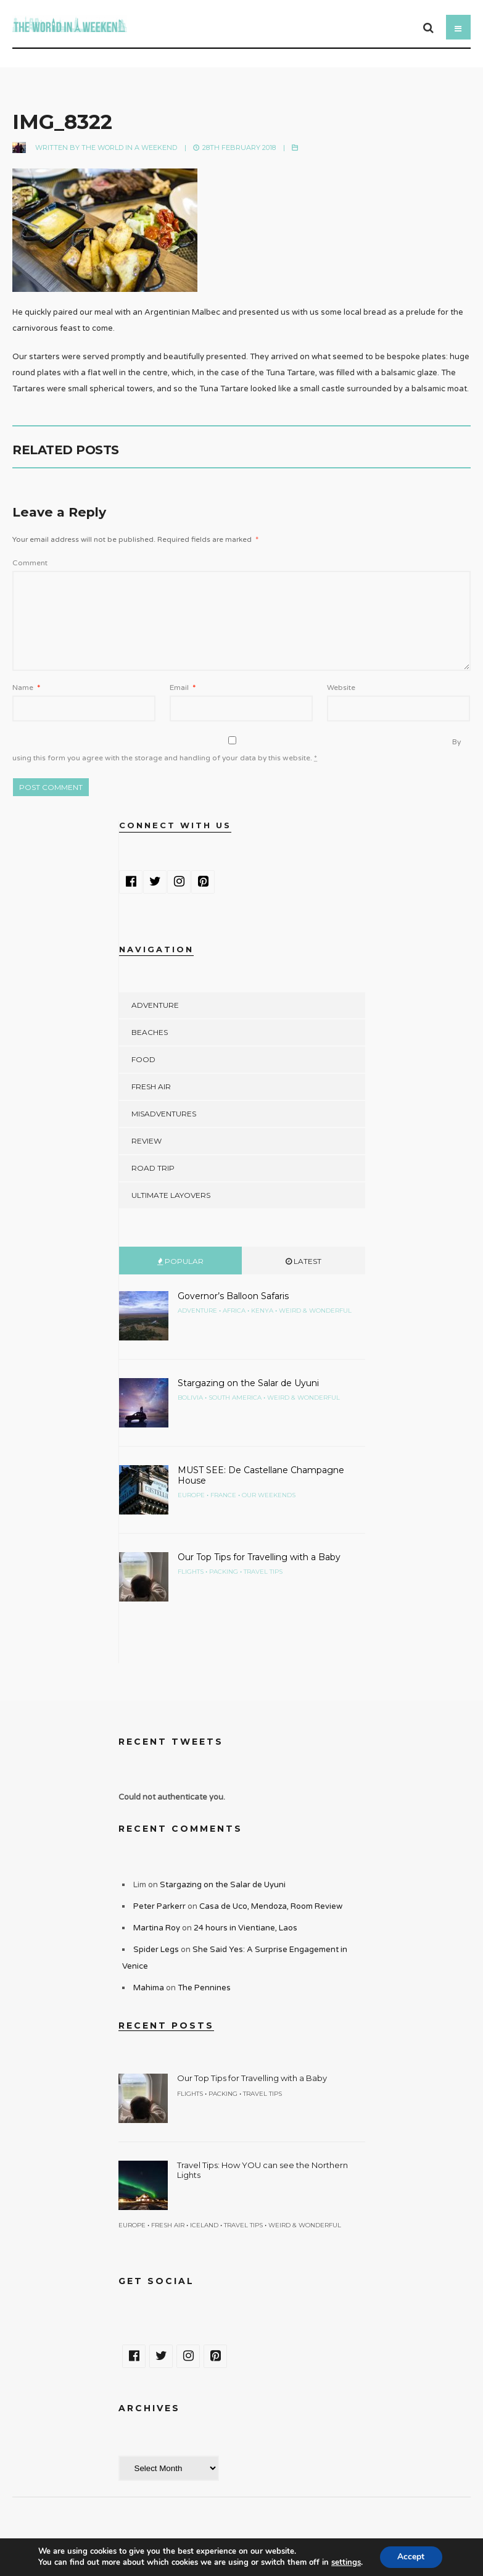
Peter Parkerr (159, 1906)
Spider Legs (156, 1950)
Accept (410, 2556)
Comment (29, 563)
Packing (223, 1572)
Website (341, 687)
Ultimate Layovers (170, 1195)
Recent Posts (166, 2025)
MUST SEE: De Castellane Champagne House (261, 1475)
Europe (191, 1495)
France (223, 1495)
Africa (234, 1311)
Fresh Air (151, 1086)
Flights (191, 1572)
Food (143, 1059)
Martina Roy (156, 1928)
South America (235, 1398)
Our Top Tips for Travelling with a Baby (259, 1557)
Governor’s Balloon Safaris (233, 1296)
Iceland (204, 2225)
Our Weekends (268, 1495)
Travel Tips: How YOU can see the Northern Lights (262, 2170)
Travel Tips (263, 1572)
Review (146, 1140)
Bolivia (190, 1398)
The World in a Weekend (129, 147)
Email (183, 687)
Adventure (155, 1005)
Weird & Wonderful (315, 1311)
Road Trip (153, 1168)
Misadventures (163, 1113)
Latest (303, 1261)
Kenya (262, 1311)
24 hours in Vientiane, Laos (245, 1928)
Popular (180, 1261)
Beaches (149, 1032)
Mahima (148, 1988)
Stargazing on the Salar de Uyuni (248, 1383)
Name (26, 687)
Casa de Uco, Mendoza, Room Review (270, 1906)
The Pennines (204, 1988)
